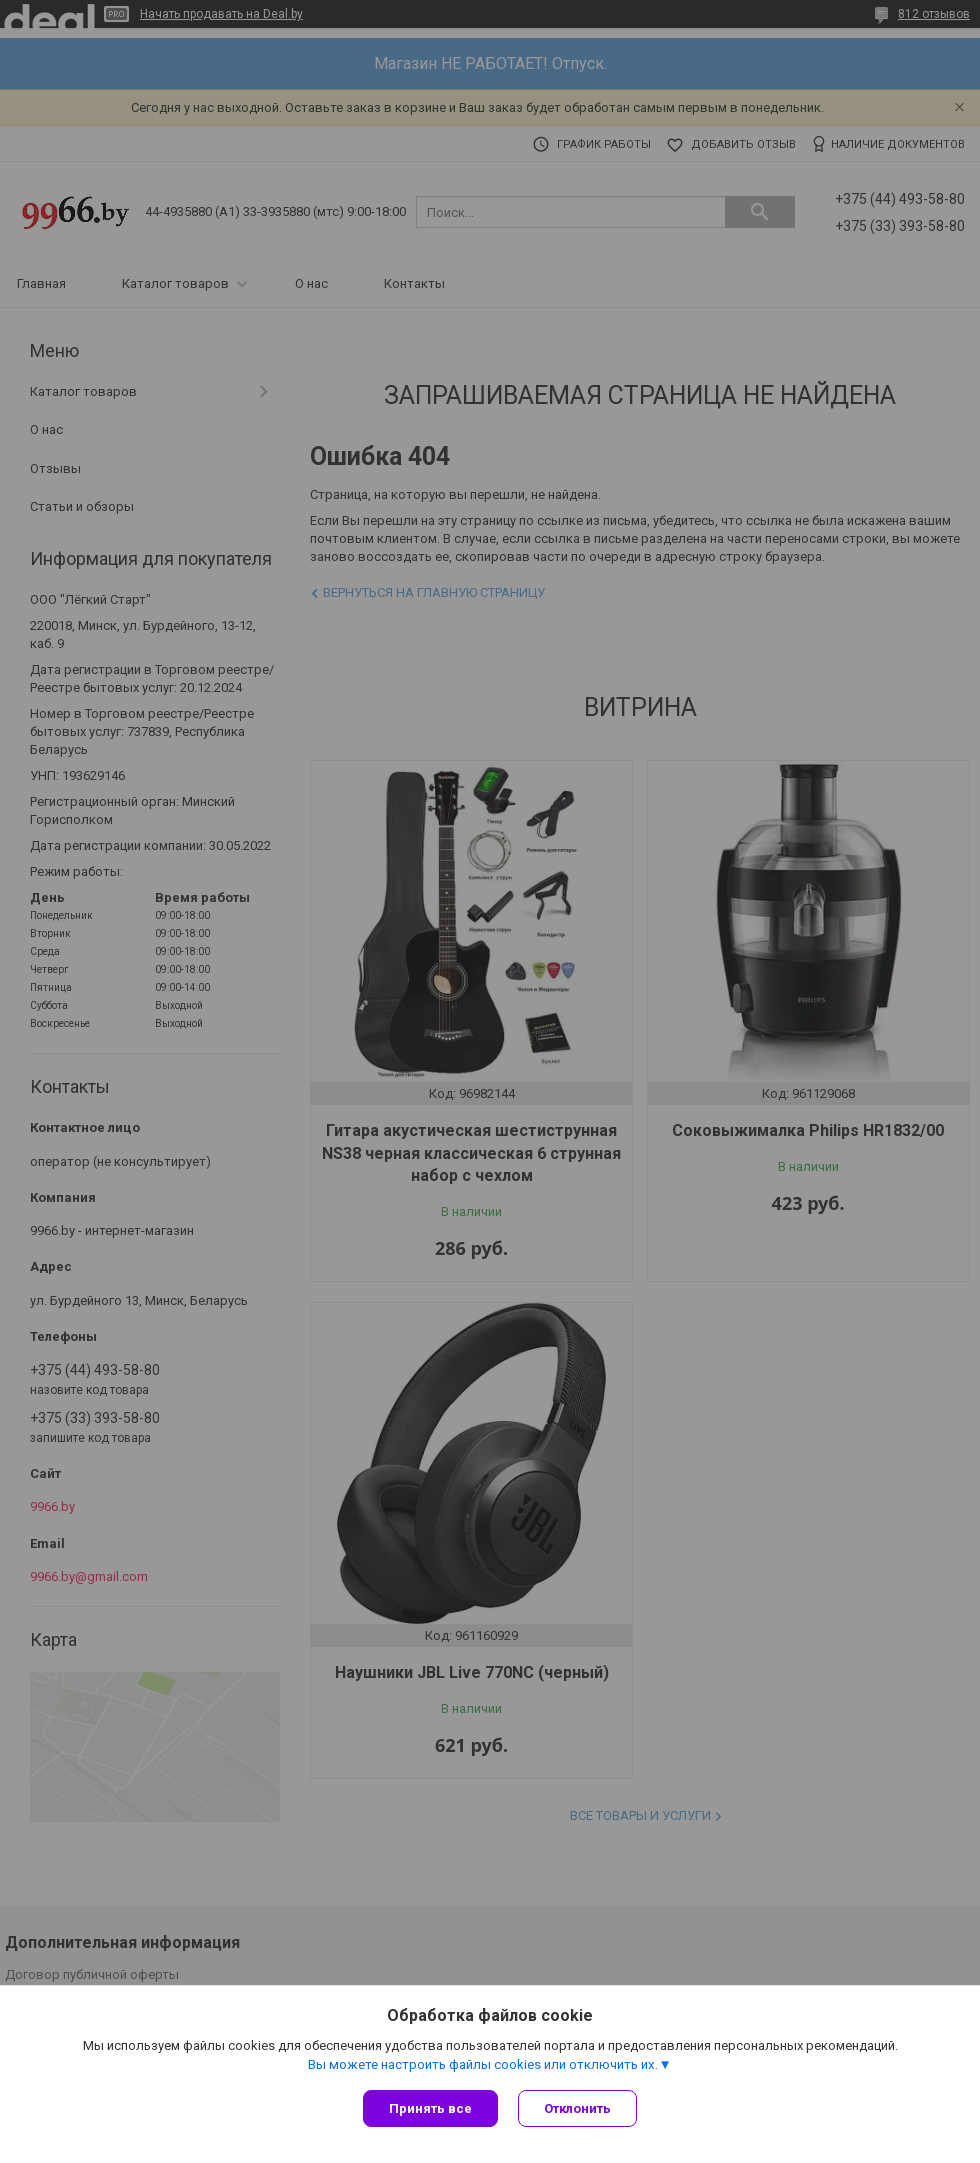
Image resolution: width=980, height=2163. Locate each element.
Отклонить (577, 2108)
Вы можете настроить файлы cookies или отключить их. (483, 2064)
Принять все (430, 2108)
